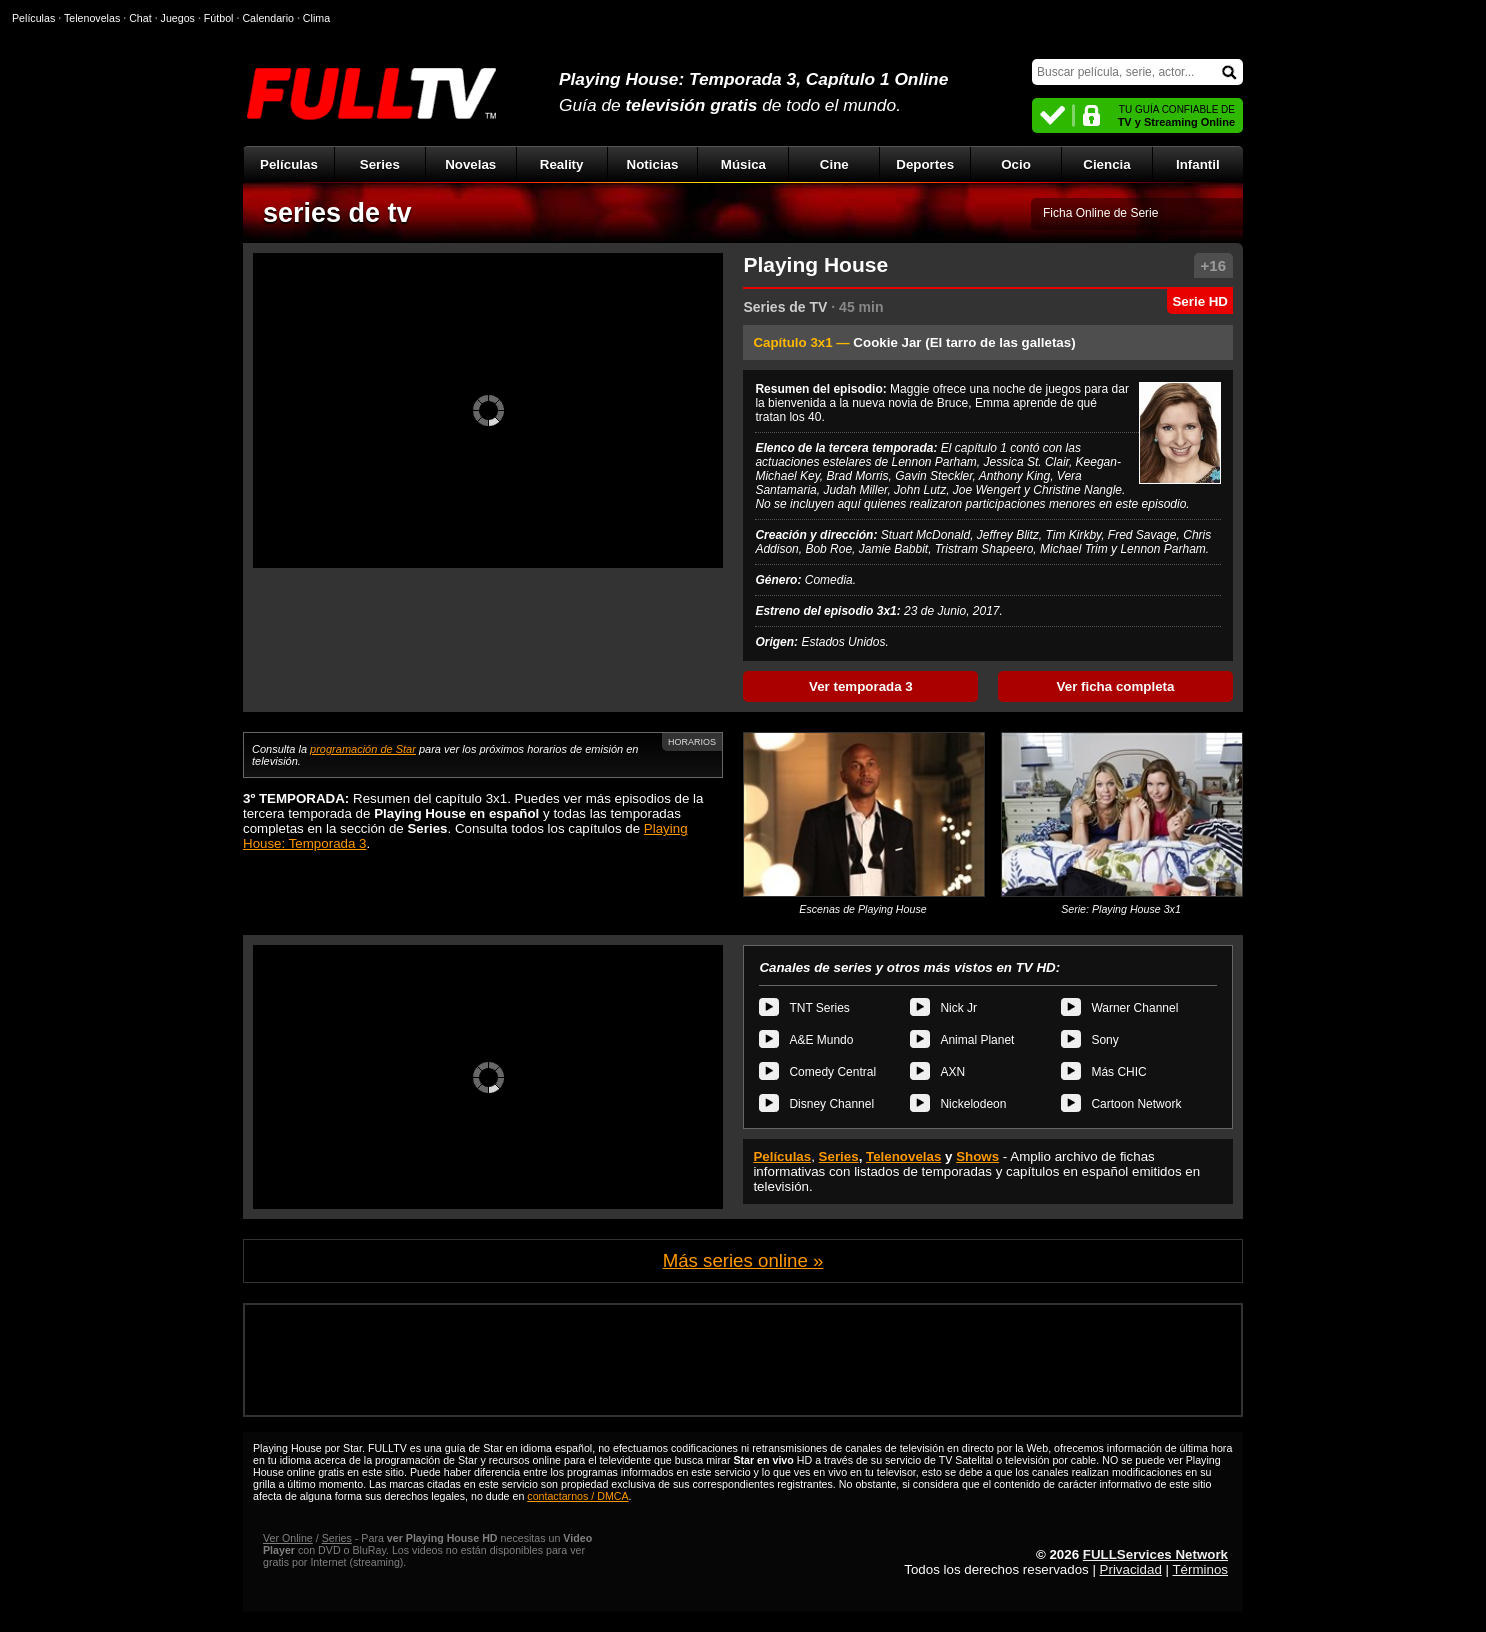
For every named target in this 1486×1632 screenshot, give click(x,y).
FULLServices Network (1155, 1554)
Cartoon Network (1136, 1104)
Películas (289, 164)
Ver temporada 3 (861, 686)
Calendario (268, 18)
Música (743, 164)
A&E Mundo (821, 1040)
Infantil (1198, 164)
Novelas (470, 164)
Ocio (1016, 164)
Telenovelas (903, 1156)
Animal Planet (977, 1040)
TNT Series (819, 1008)
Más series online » (743, 1260)
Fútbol (219, 18)
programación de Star (363, 749)
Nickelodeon (973, 1104)
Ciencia (1106, 164)
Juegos (178, 18)
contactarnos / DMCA (577, 1496)
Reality (562, 164)
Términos (1200, 1569)
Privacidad (1131, 1569)
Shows (977, 1156)
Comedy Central (832, 1072)
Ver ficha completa (1116, 686)
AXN (952, 1072)
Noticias (653, 164)
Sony (1104, 1040)
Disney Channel (831, 1104)
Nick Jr (958, 1008)
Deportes (925, 164)
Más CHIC (1118, 1072)
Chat (140, 18)
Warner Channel (1134, 1008)
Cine (834, 164)
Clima (316, 18)
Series (380, 164)
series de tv (337, 213)
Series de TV (785, 307)
